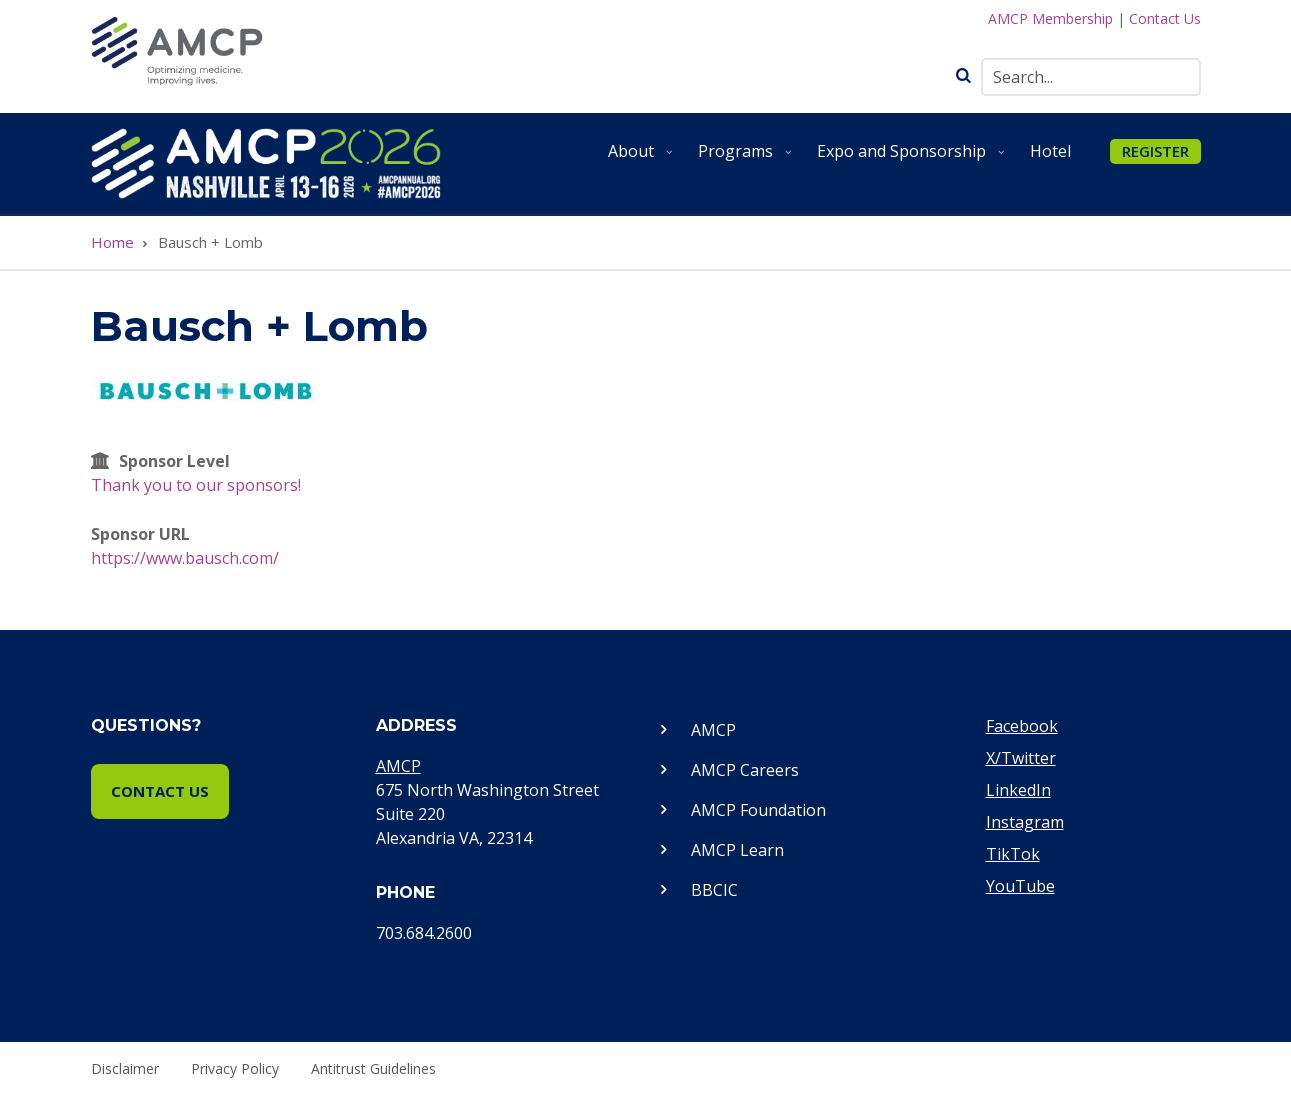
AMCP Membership (1050, 18)
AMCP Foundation (758, 810)
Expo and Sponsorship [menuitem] (913, 158)
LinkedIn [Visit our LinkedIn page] (1018, 790)
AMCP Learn (737, 850)
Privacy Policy (235, 1069)
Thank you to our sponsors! (196, 485)
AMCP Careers (745, 770)
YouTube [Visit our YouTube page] (1020, 886)
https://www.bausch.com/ (185, 558)
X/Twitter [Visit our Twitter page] (1021, 758)
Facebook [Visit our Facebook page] (1022, 726)
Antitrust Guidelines (373, 1069)
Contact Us (1165, 18)
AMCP (398, 766)
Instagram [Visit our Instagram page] (1025, 822)
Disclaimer (125, 1069)
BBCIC (714, 890)
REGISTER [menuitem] (1155, 151)
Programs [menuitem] (747, 158)
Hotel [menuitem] (1050, 151)
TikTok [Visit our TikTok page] (1013, 854)
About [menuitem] (643, 158)
